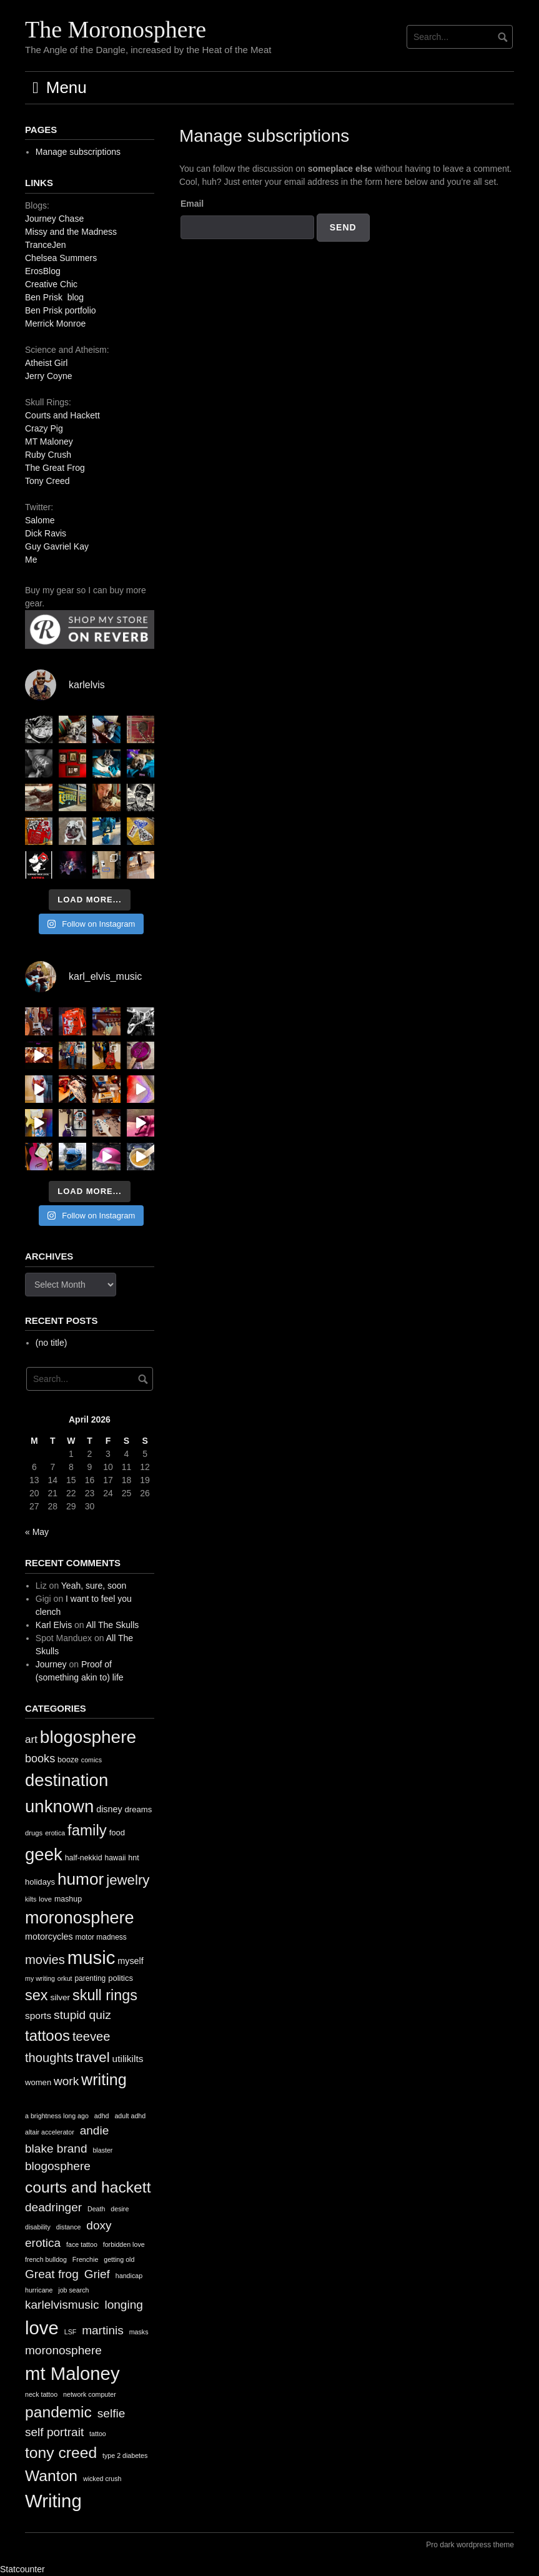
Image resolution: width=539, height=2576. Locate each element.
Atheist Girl (46, 363)
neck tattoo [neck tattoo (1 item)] (41, 2394)
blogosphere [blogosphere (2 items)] (58, 2166)
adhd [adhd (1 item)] (101, 2116)
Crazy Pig (44, 428)
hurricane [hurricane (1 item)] (38, 2290)
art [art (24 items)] (31, 1739)
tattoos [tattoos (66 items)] (47, 2035)
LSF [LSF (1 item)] (70, 2332)
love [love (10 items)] (45, 1899)
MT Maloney (49, 442)
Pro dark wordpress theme (470, 2544)
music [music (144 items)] (91, 1957)
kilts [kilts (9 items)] (30, 1899)
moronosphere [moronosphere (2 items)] (63, 2350)
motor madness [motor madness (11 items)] (101, 1937)
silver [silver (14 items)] (61, 1997)
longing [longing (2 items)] (123, 2304)
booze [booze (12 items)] (68, 1759)
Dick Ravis (45, 533)
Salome (39, 520)
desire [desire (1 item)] (120, 2209)
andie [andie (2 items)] (94, 2130)
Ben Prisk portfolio (60, 310)
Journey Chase (54, 219)
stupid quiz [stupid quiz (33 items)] (82, 2014)
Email (192, 204)
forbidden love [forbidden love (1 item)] (124, 2244)
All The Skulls (112, 1625)
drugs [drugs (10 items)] (33, 1833)
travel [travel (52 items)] (92, 2057)
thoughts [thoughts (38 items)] (49, 2058)
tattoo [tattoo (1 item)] (97, 2433)
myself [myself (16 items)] (130, 1961)
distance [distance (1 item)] (68, 2227)
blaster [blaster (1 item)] (102, 2150)
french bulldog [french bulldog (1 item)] (46, 2259)
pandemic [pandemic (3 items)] (58, 2412)
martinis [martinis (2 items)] (103, 2330)
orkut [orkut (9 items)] (64, 1978)
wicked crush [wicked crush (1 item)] (102, 2478)
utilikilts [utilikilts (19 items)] (128, 2058)
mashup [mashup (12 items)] (68, 1899)
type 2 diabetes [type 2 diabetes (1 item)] (124, 2455)
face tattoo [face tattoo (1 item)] (81, 2244)
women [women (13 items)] (38, 2082)
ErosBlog (43, 271)
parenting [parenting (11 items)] (90, 1978)
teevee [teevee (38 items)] (91, 2036)
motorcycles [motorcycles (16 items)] (49, 1937)
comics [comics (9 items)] (91, 1760)
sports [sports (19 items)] (38, 2015)
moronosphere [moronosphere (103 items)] (79, 1917)
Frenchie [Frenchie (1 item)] (85, 2259)
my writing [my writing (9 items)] (40, 1978)
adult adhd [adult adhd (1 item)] (130, 2116)
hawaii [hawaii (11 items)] (115, 1857)
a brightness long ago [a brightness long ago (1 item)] (57, 2116)
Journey (51, 1664)
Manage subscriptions (78, 152)
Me (31, 560)
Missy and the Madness (71, 232)
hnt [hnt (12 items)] (133, 1857)
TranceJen (45, 245)
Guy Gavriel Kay (57, 546)
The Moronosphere (115, 29)
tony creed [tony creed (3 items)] (61, 2452)
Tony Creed (47, 481)
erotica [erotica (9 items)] (55, 1833)
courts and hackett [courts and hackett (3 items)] (88, 2187)
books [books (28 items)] (40, 1758)
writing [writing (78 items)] (104, 2079)
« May (37, 1532)
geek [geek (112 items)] (43, 1854)
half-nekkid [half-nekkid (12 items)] (83, 1857)
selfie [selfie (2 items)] (111, 2413)
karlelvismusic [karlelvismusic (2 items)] (62, 2304)
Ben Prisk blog (54, 297)
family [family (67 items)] (87, 1830)
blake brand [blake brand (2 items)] (56, 2148)
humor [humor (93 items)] (80, 1879)
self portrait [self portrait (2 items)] (54, 2432)
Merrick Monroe (55, 323)
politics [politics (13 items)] (120, 1978)
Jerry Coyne (48, 376)
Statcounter (22, 2569)
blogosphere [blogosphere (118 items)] (88, 1737)
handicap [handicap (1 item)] (129, 2275)
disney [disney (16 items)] (109, 1809)
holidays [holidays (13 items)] (40, 1882)
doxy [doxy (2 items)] (98, 2225)
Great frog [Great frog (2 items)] (52, 2274)
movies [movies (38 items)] (45, 1960)
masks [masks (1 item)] (139, 2332)
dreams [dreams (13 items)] (138, 1809)
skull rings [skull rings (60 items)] (104, 1995)
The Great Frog (55, 468)
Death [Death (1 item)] (96, 2209)
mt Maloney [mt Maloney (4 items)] (72, 2373)
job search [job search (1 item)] (73, 2290)
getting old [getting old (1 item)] (119, 2259)
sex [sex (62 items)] (36, 1995)
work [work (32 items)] (66, 2081)
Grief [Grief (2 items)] (97, 2274)
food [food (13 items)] (117, 1832)
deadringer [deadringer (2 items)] (53, 2207)
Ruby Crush (48, 455)
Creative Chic (51, 284)
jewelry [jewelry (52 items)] (127, 1880)
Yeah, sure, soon (94, 1586)
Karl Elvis (54, 1625)
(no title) (51, 1343)
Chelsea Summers (61, 258)
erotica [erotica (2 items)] (43, 2242)
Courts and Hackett (62, 415)
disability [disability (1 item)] (38, 2227)
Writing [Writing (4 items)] (53, 2500)
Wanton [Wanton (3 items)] (51, 2475)
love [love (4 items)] (42, 2327)
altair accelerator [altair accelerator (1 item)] (49, 2132)
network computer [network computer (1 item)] (89, 2394)
